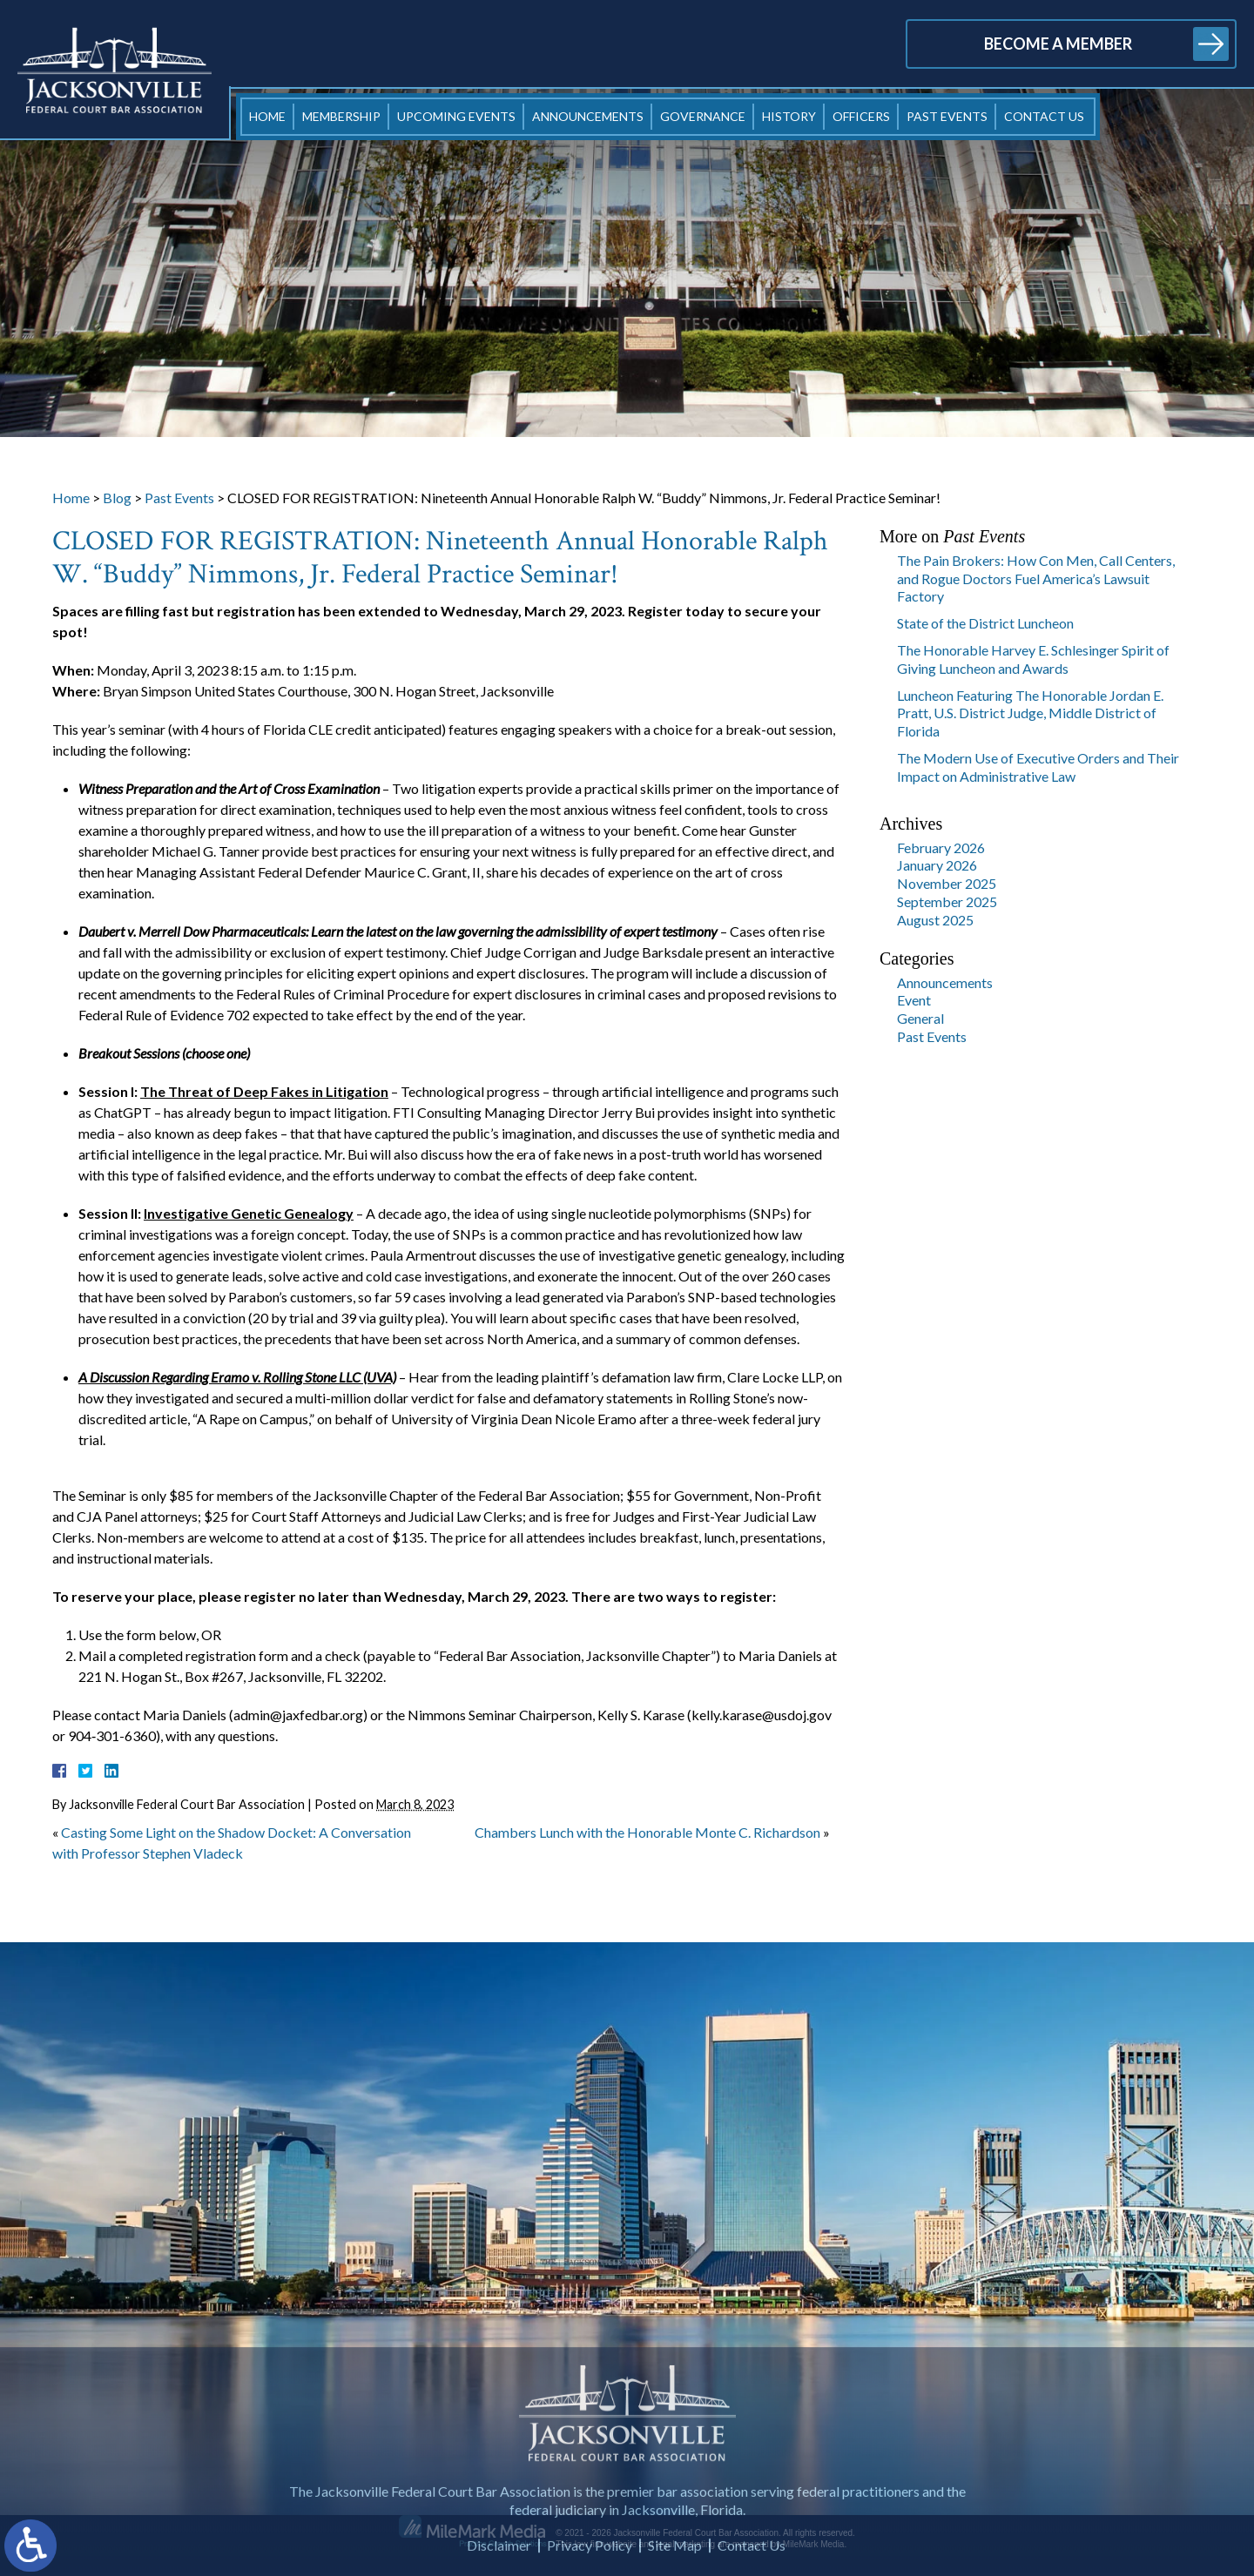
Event (914, 1000)
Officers (861, 116)
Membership (341, 116)
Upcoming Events (456, 116)
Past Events (947, 116)
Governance (702, 116)
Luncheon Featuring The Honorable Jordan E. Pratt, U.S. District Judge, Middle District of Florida (1030, 713)
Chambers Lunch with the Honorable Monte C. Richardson (647, 1832)
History (789, 116)
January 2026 (937, 865)
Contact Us (1044, 116)
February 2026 (941, 847)
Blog (117, 497)
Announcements (588, 116)
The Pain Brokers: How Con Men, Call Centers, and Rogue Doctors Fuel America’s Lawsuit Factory (1036, 578)
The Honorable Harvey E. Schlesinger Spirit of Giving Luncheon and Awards (1033, 659)
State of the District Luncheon (985, 623)
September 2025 (947, 901)
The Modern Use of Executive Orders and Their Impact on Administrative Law (1038, 767)
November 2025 (946, 883)
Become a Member (1058, 43)
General (920, 1018)
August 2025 (935, 919)
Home (267, 116)
